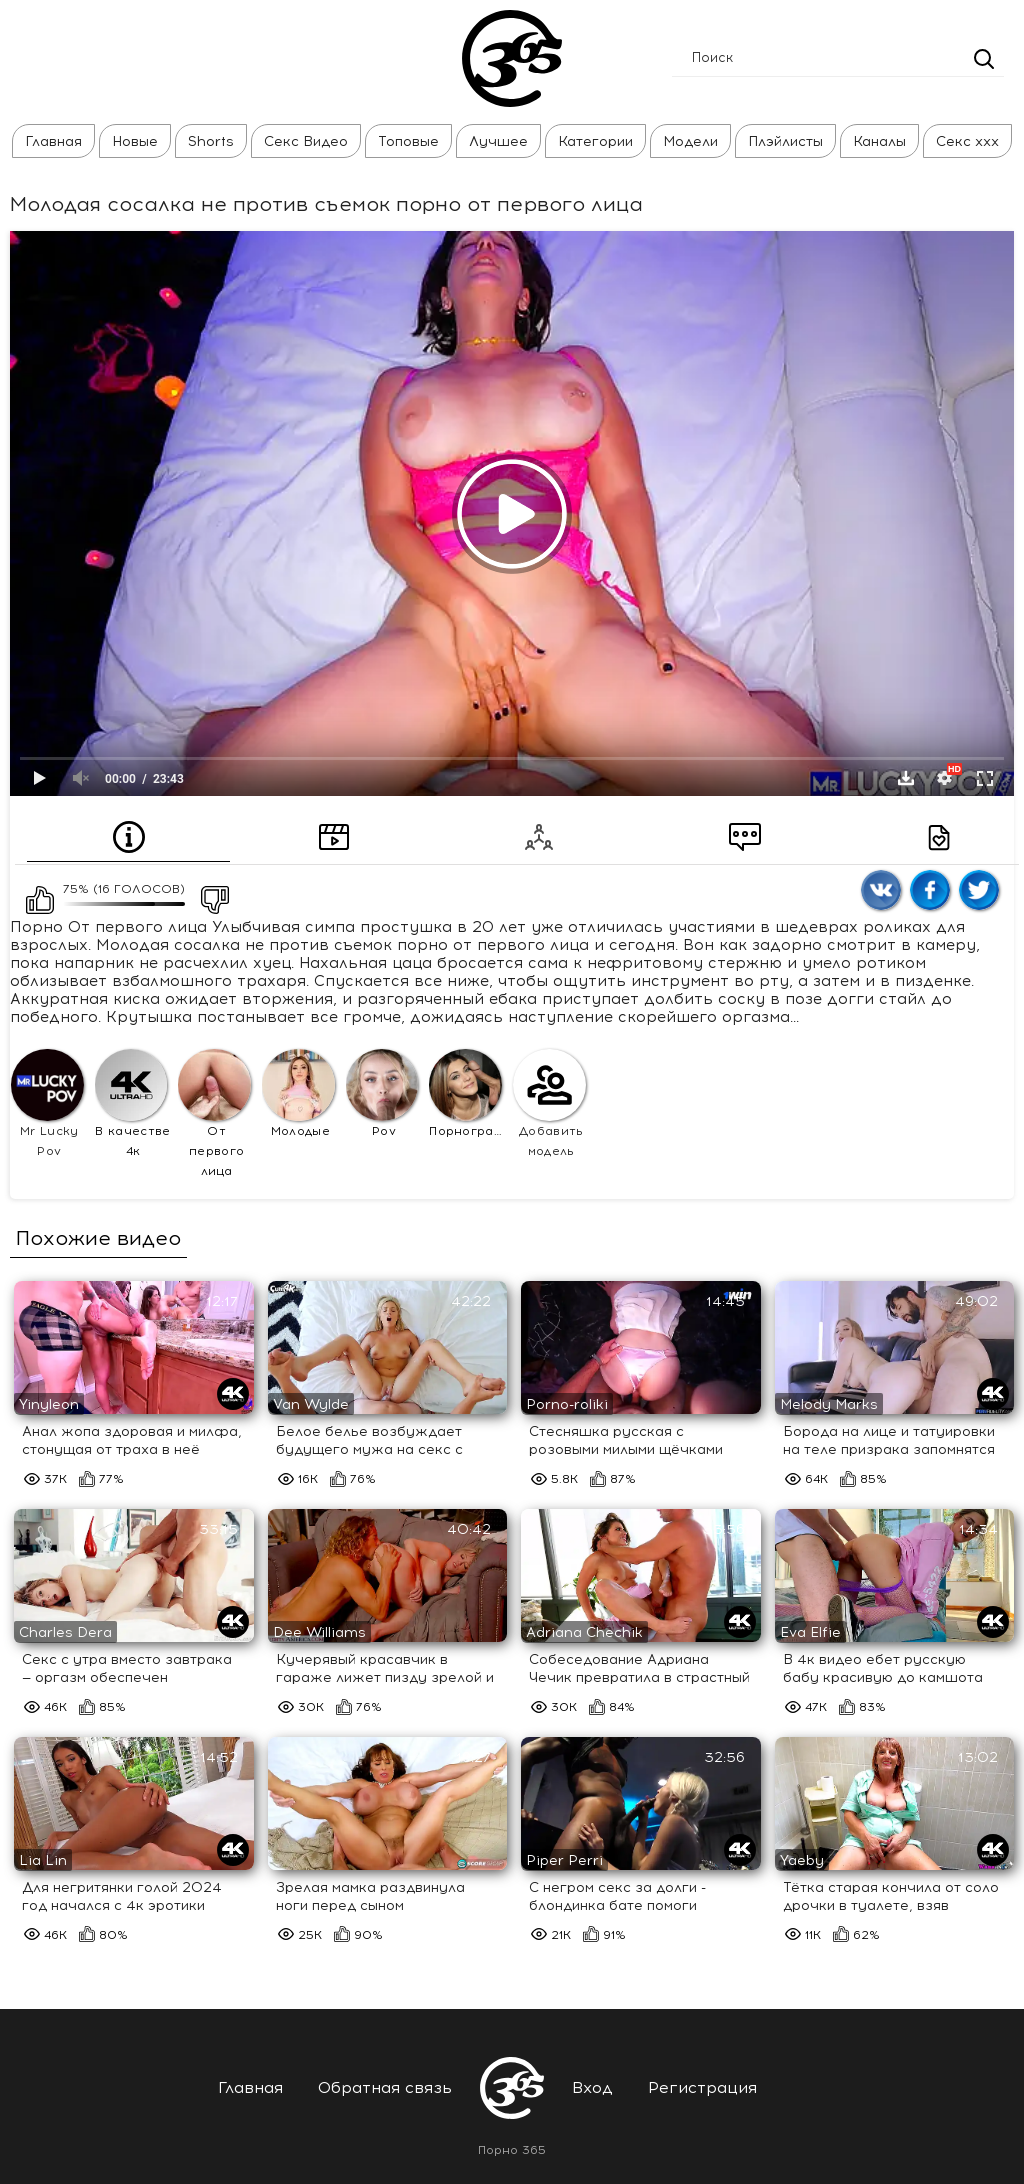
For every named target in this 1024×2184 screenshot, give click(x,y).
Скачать (906, 778)
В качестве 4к (133, 1104)
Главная (53, 141)
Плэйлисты (785, 141)
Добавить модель (549, 1104)
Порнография (468, 1094)
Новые (135, 141)
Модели (690, 141)
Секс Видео (306, 141)
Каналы (879, 141)
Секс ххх (967, 141)
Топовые (408, 141)
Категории (595, 141)
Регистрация (702, 2087)
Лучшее (498, 141)
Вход (592, 2087)
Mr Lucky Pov (47, 1104)
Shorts (211, 141)
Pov (382, 1094)
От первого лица (214, 1114)
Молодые (298, 1094)
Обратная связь (385, 2087)
